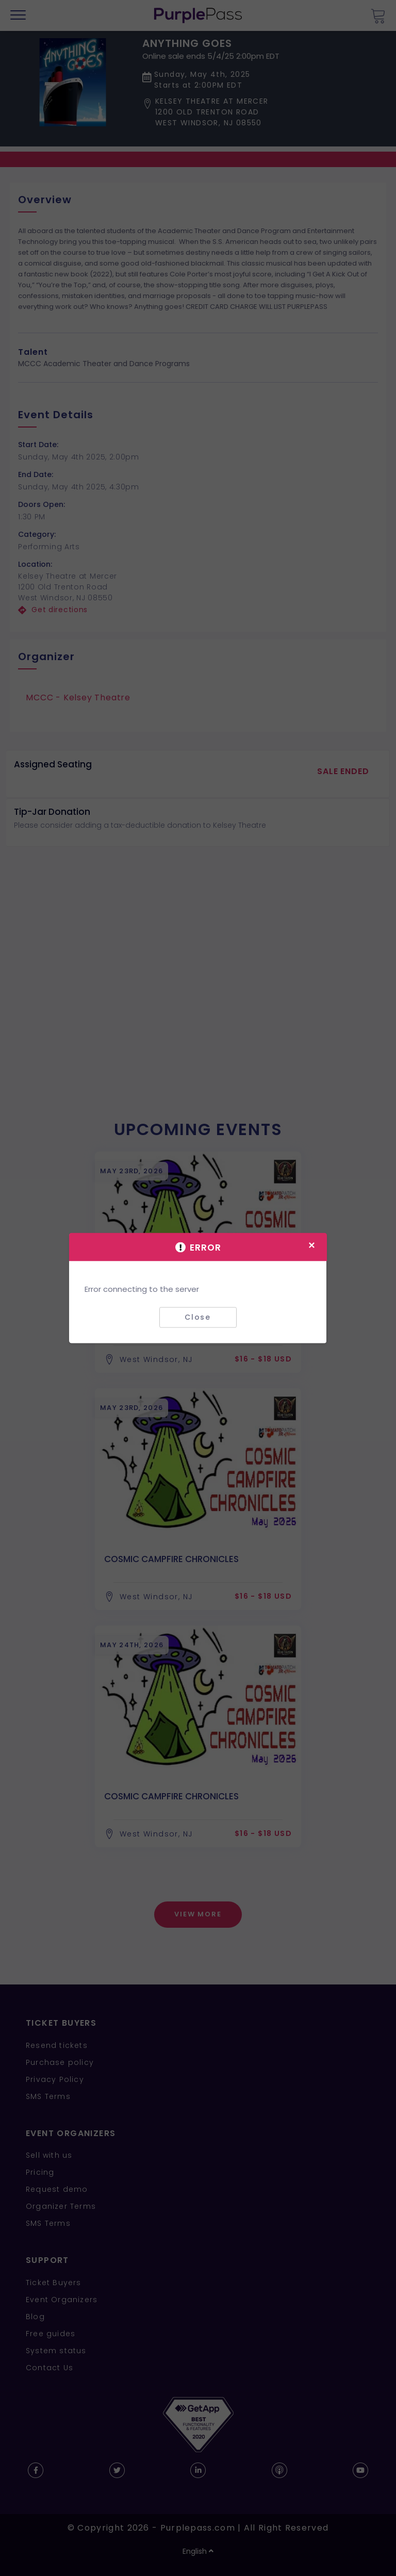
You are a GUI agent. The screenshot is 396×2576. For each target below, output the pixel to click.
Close (198, 1317)
